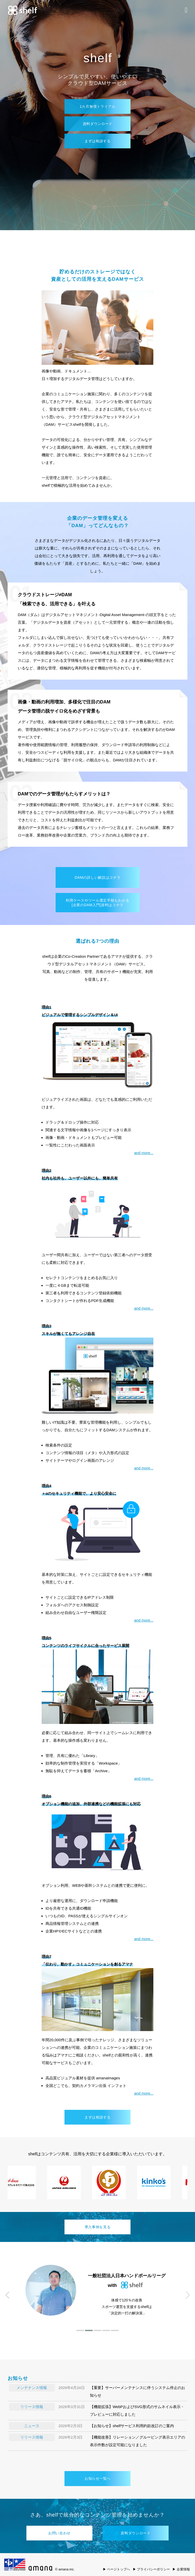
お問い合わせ (59, 2533)
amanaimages (108, 2078)
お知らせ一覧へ (98, 2478)
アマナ (62, 2055)
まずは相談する (98, 141)
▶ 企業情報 (181, 2569)
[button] (80, 2330)
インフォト (116, 2085)
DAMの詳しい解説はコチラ (97, 877)
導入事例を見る (98, 2227)
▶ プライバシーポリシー (151, 2569)
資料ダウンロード (98, 124)
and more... (143, 1153)
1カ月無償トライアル (98, 106)
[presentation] (8, 2295)
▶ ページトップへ (116, 2569)
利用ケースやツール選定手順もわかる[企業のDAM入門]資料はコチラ (97, 902)
